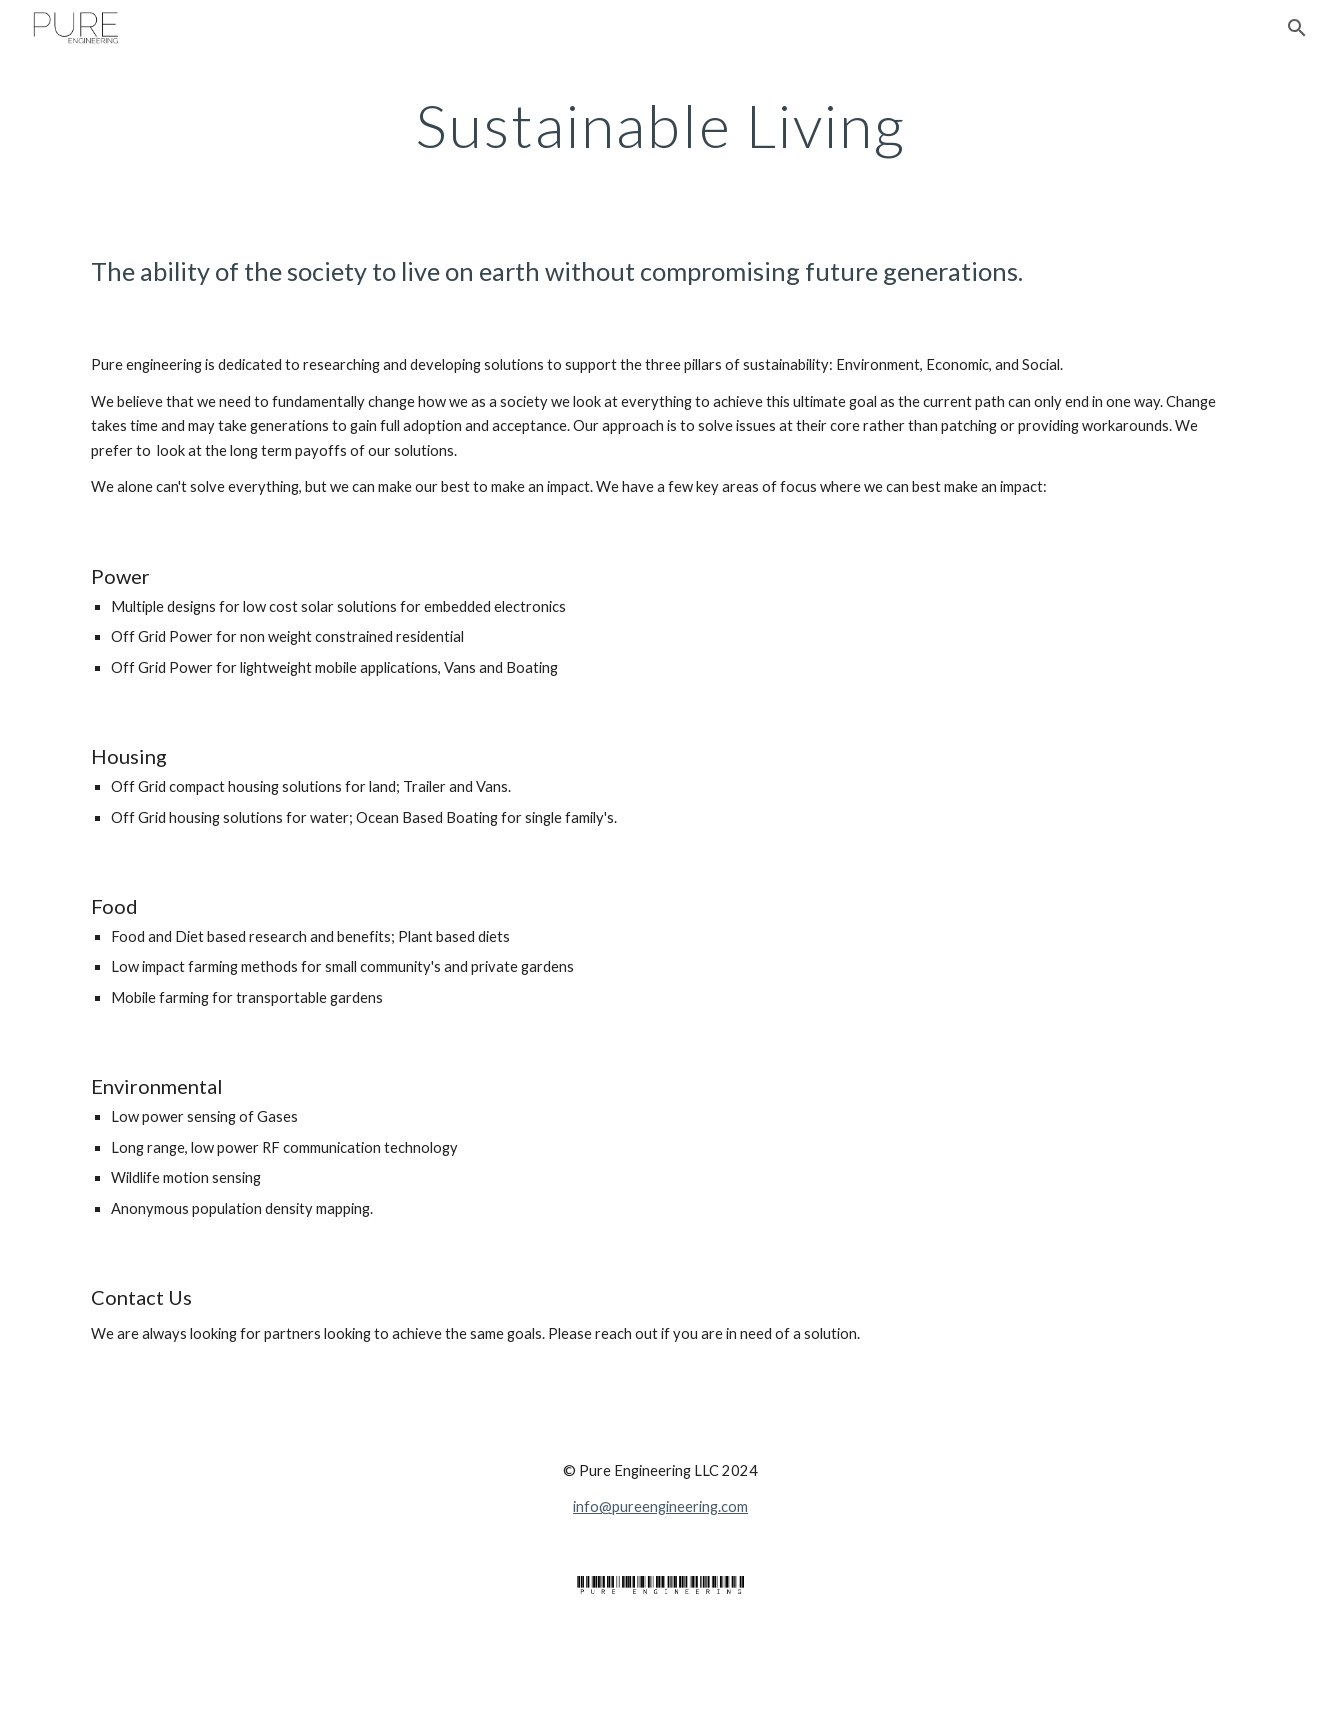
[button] (1297, 28)
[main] (661, 125)
